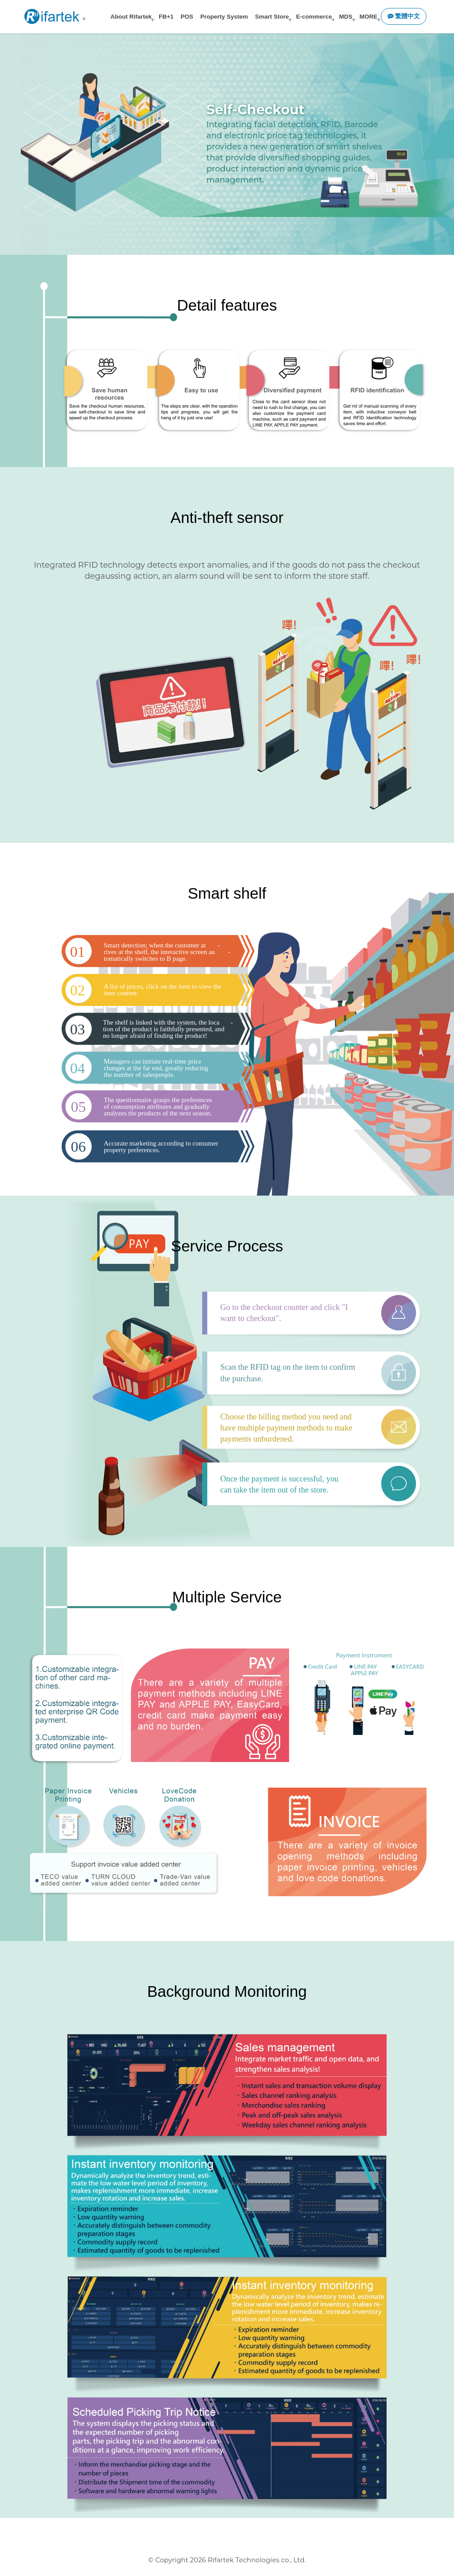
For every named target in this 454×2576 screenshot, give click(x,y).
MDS (345, 16)
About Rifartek (131, 16)
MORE (369, 16)
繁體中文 (403, 16)
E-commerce (314, 16)
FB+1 (166, 16)
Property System (224, 16)
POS (186, 16)
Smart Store (272, 16)
